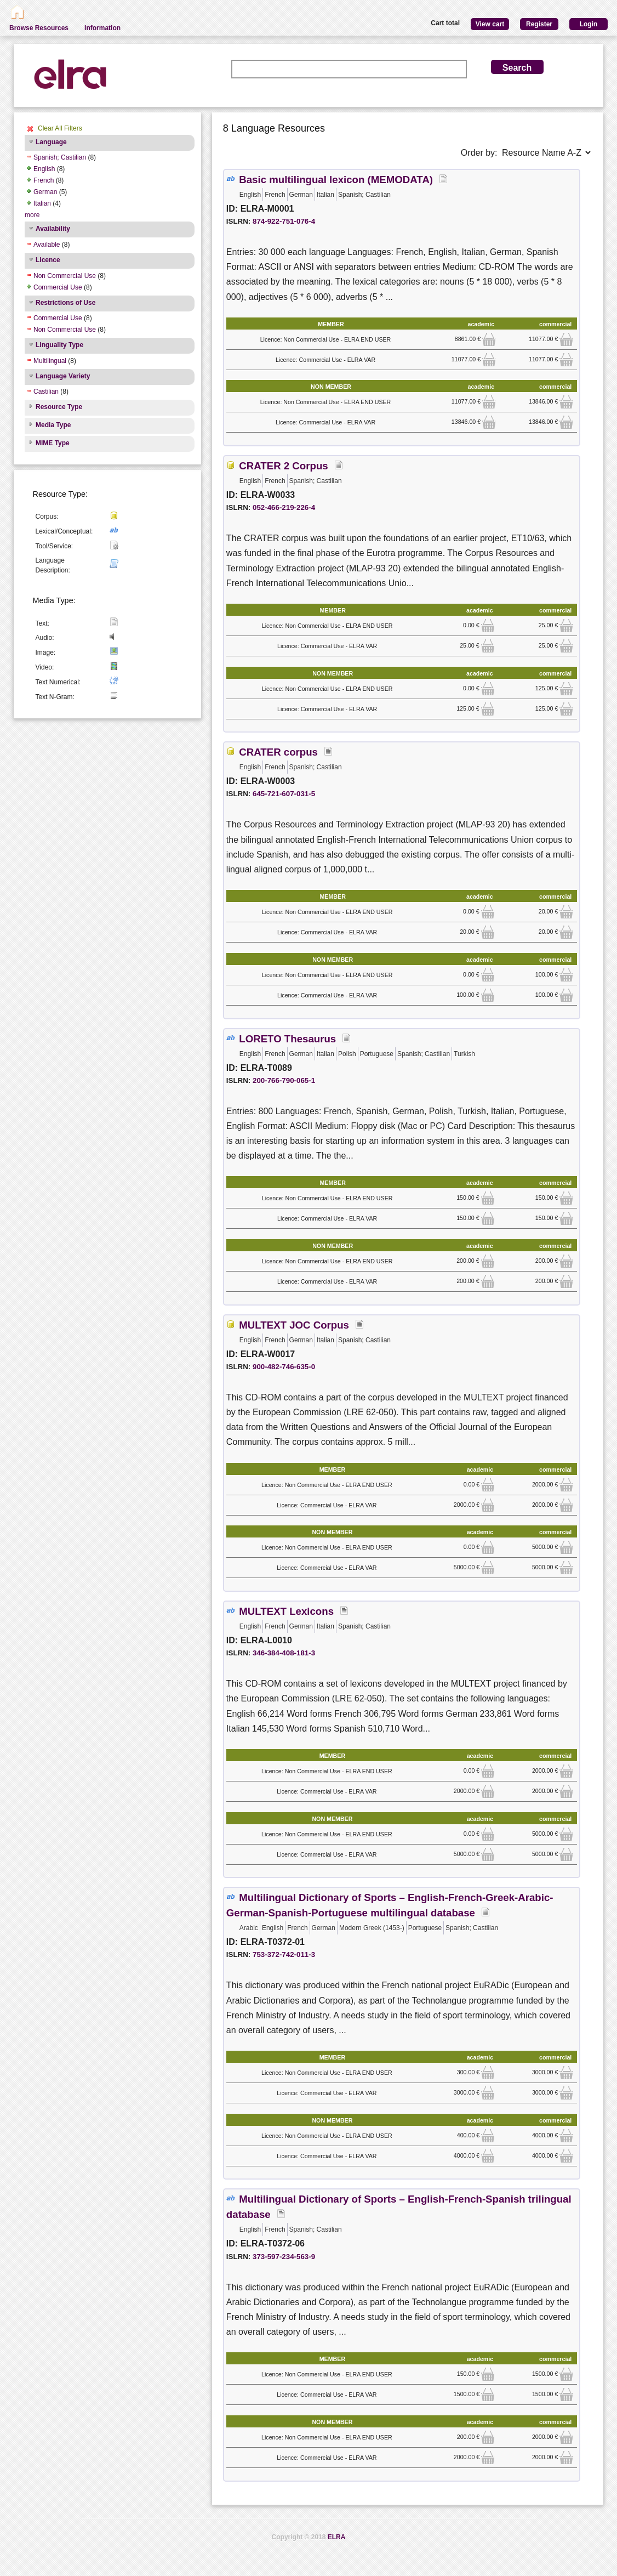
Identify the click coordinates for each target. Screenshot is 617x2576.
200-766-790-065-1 (284, 1080)
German (45, 192)
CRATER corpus (278, 752)
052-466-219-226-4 (284, 507)
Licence (48, 260)
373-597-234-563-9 (284, 2256)
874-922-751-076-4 (284, 221)
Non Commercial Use (64, 276)
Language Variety (63, 376)
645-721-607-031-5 (284, 794)
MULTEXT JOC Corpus (294, 1325)
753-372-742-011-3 (284, 1954)
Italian (42, 203)
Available (46, 244)
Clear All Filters (60, 128)
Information (102, 28)
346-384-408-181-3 (284, 1653)
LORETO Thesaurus (287, 1039)
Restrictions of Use (65, 303)
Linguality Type (59, 345)
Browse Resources (38, 28)
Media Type (53, 425)
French (43, 180)
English (44, 169)
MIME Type (53, 443)
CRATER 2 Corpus (283, 466)
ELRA (337, 2537)
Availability (53, 228)
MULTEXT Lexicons (286, 1611)
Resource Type (59, 407)
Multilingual (49, 361)
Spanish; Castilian (59, 157)
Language (51, 142)
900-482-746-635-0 (284, 1367)
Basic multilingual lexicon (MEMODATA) (336, 179)
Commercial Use (57, 287)
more (32, 215)
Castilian (46, 391)
